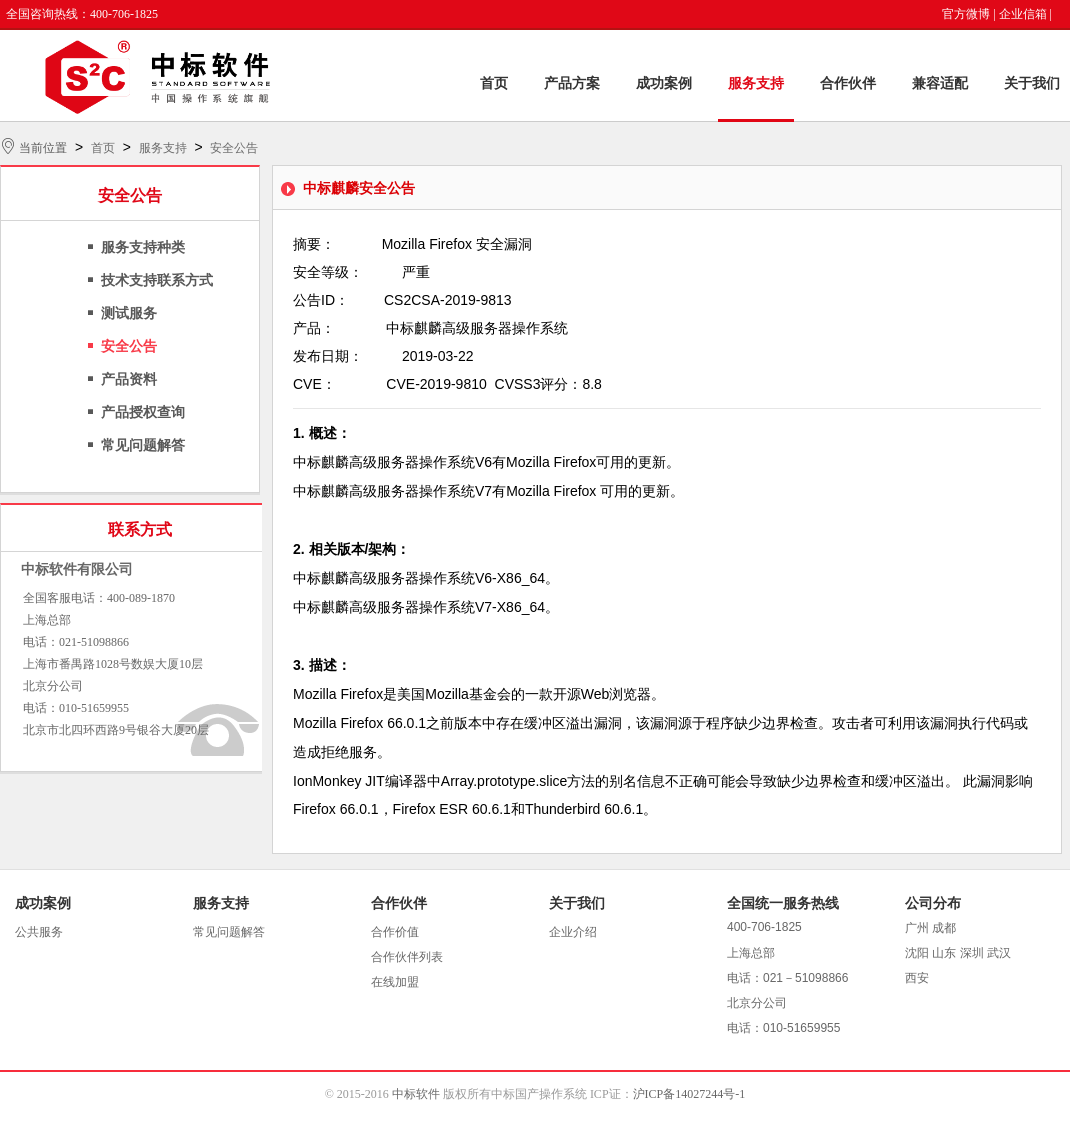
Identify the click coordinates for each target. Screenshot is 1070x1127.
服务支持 (756, 83)
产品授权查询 (143, 412)
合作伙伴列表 (407, 957)
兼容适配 (940, 83)
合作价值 (395, 932)
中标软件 (416, 1094)
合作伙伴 (848, 83)
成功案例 (664, 83)
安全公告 (234, 148)
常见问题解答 (143, 445)
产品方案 (572, 83)
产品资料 (129, 379)
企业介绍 (573, 932)
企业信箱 (1023, 14)
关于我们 (1032, 83)
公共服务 (39, 932)
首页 (494, 83)
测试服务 (129, 313)
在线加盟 (395, 982)
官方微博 (966, 14)
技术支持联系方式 (157, 280)
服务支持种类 (143, 247)
